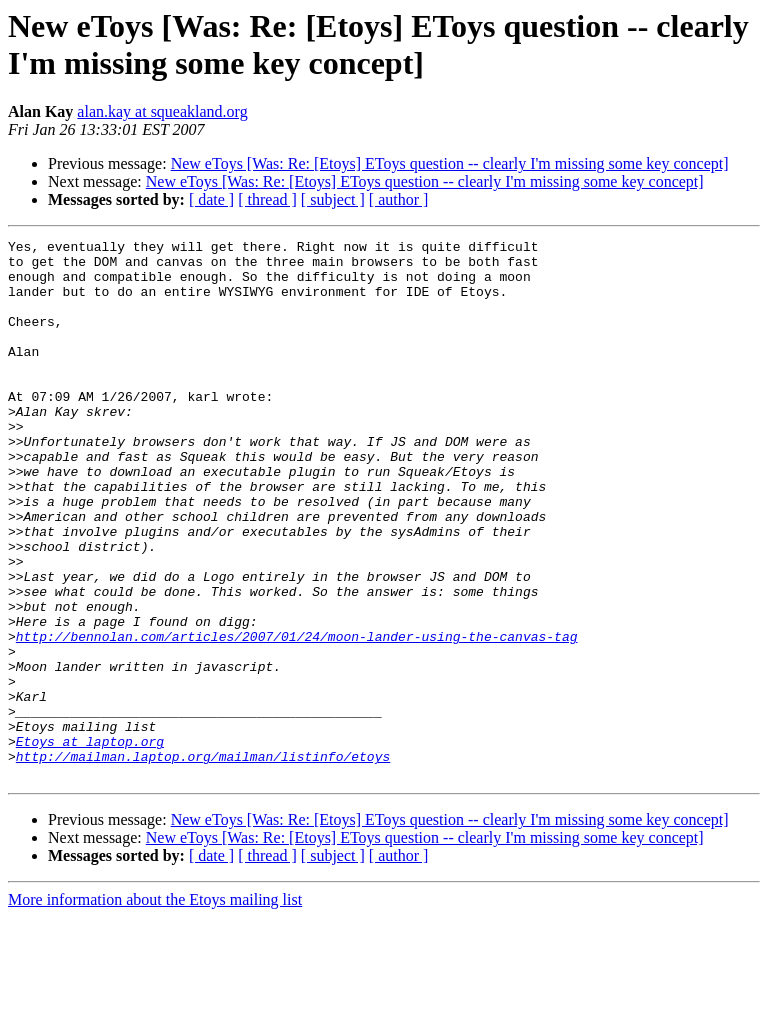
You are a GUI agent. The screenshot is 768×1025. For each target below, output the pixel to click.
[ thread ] (267, 199)
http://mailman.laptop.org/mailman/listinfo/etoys (203, 861)
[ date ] (211, 199)
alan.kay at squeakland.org (162, 111)
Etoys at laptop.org (90, 843)
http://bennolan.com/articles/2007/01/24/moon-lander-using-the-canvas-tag (297, 717)
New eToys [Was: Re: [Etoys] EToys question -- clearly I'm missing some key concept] (450, 163)
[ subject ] (333, 199)
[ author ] (399, 199)
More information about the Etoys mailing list (155, 1007)
